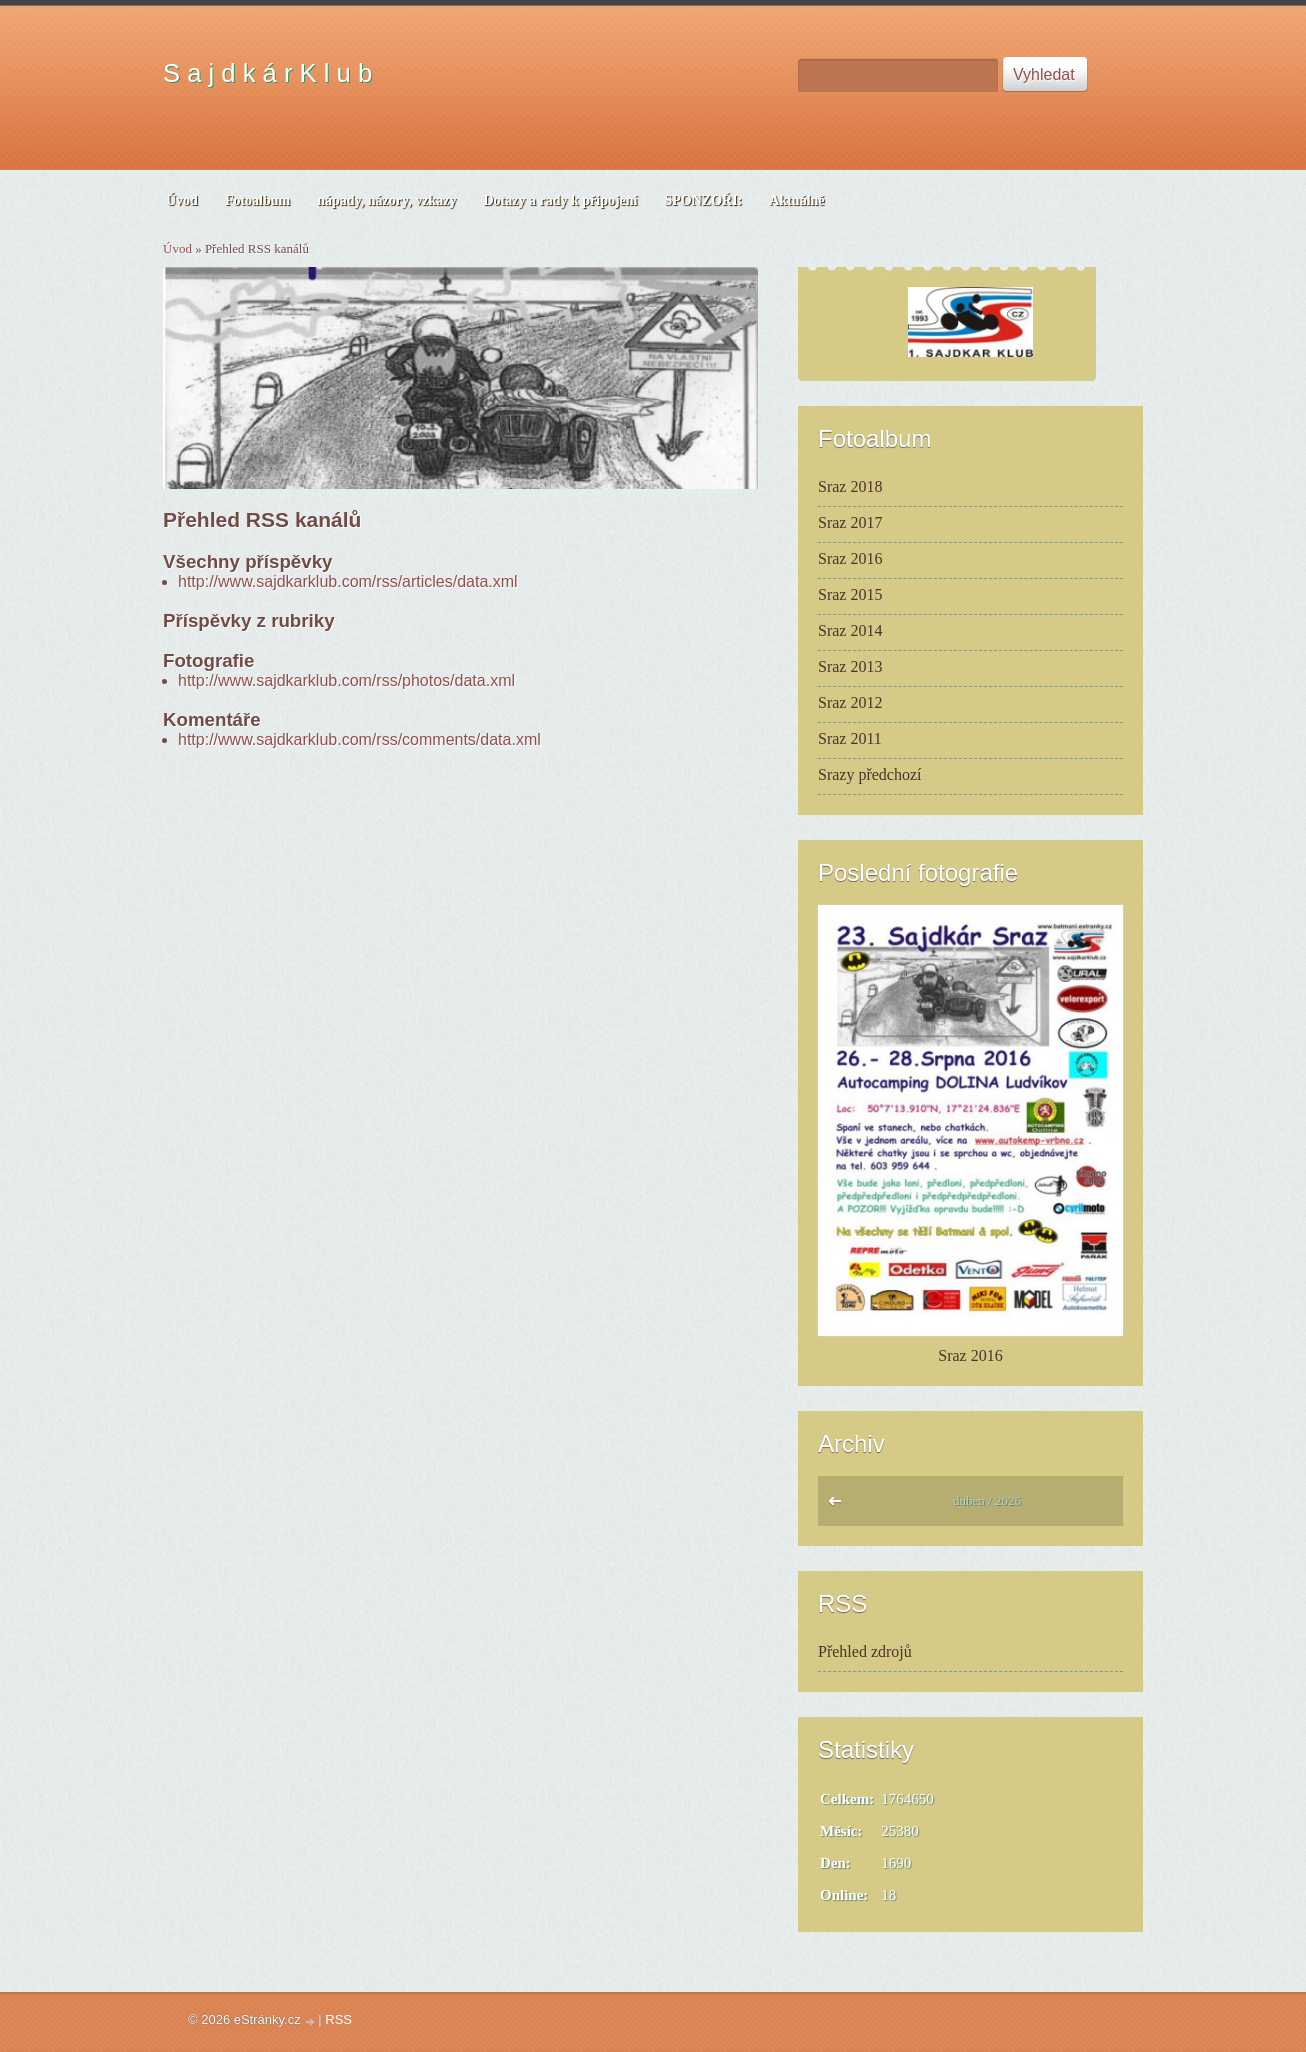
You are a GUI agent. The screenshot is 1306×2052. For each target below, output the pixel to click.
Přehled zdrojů (865, 1651)
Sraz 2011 (850, 738)
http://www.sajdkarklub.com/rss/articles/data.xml (348, 581)
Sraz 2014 (850, 630)
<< (839, 1506)
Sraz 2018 (850, 486)
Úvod (177, 248)
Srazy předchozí (870, 774)
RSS (338, 2019)
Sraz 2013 (850, 666)
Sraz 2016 (850, 558)
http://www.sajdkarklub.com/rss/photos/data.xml (346, 680)
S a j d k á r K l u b (267, 73)
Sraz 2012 (850, 702)
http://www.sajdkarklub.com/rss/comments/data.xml (359, 739)
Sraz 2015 (850, 594)
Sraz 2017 (850, 522)
